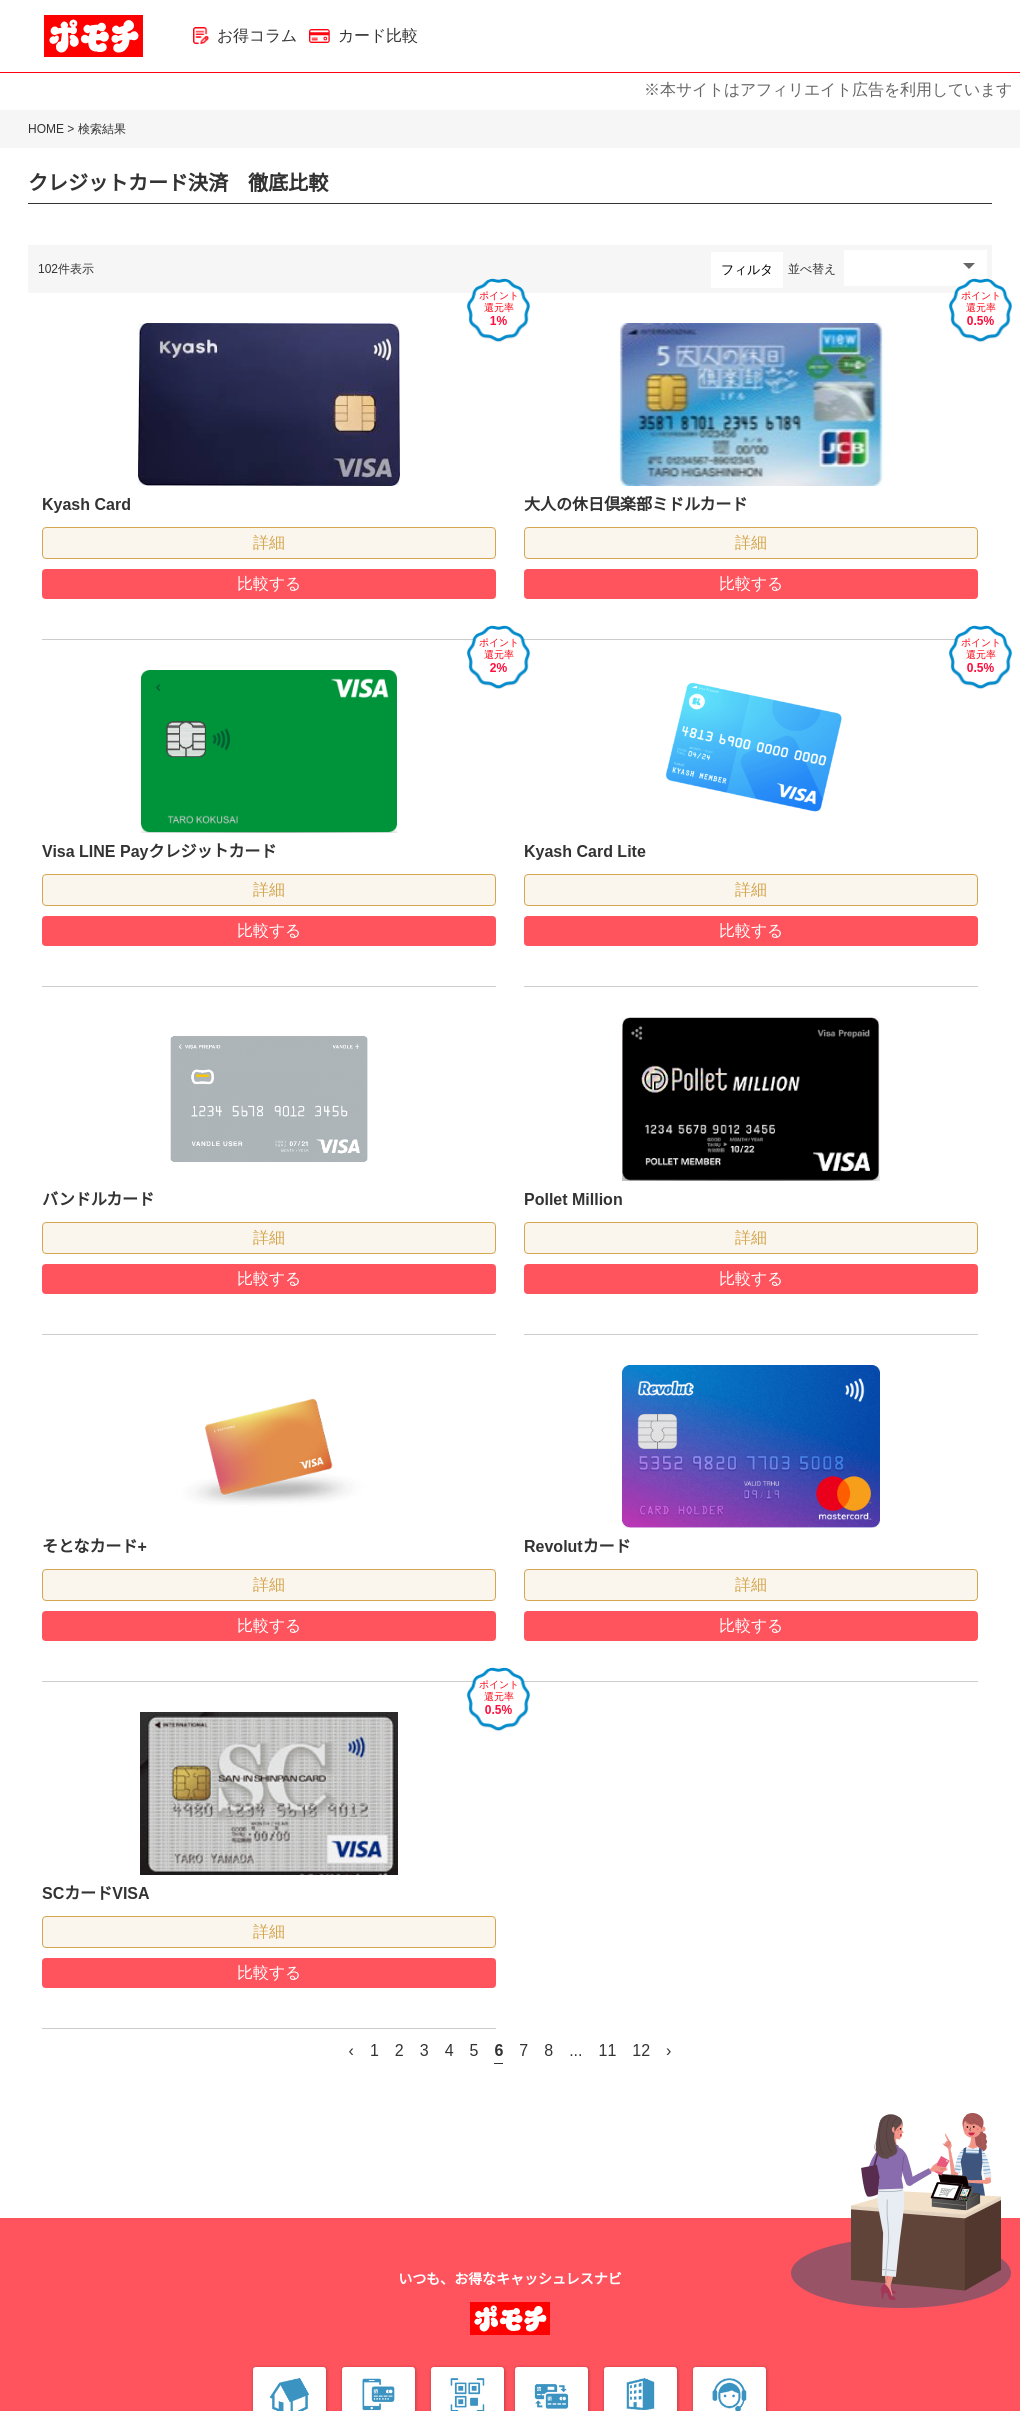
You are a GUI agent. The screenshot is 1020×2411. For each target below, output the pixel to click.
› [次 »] (668, 2050)
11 (608, 2050)
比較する (269, 583)
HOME (46, 129)
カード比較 (363, 35)
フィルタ (747, 269)
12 (641, 2050)
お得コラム (245, 36)
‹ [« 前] (351, 2050)
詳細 (269, 542)
